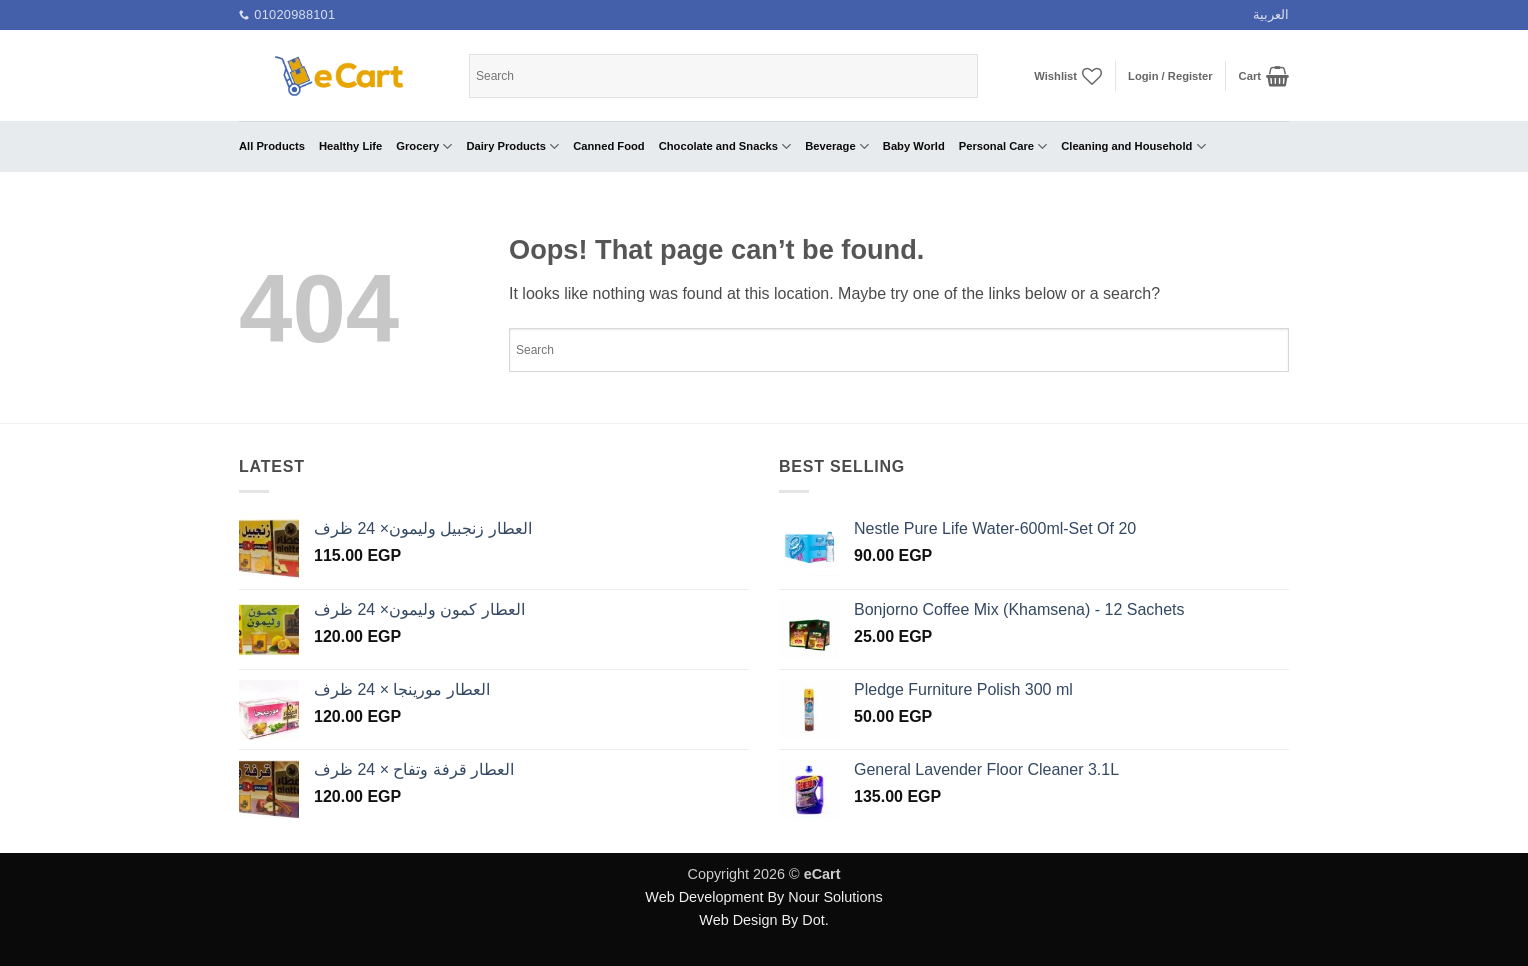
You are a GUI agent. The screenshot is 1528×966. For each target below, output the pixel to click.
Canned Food (608, 146)
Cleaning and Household (1133, 146)
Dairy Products (512, 146)
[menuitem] (1271, 15)
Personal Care (1003, 146)
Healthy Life (350, 146)
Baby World (914, 146)
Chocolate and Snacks (725, 146)
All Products (272, 146)
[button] (1170, 76)
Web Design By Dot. (763, 920)
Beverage (837, 146)
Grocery (424, 146)
